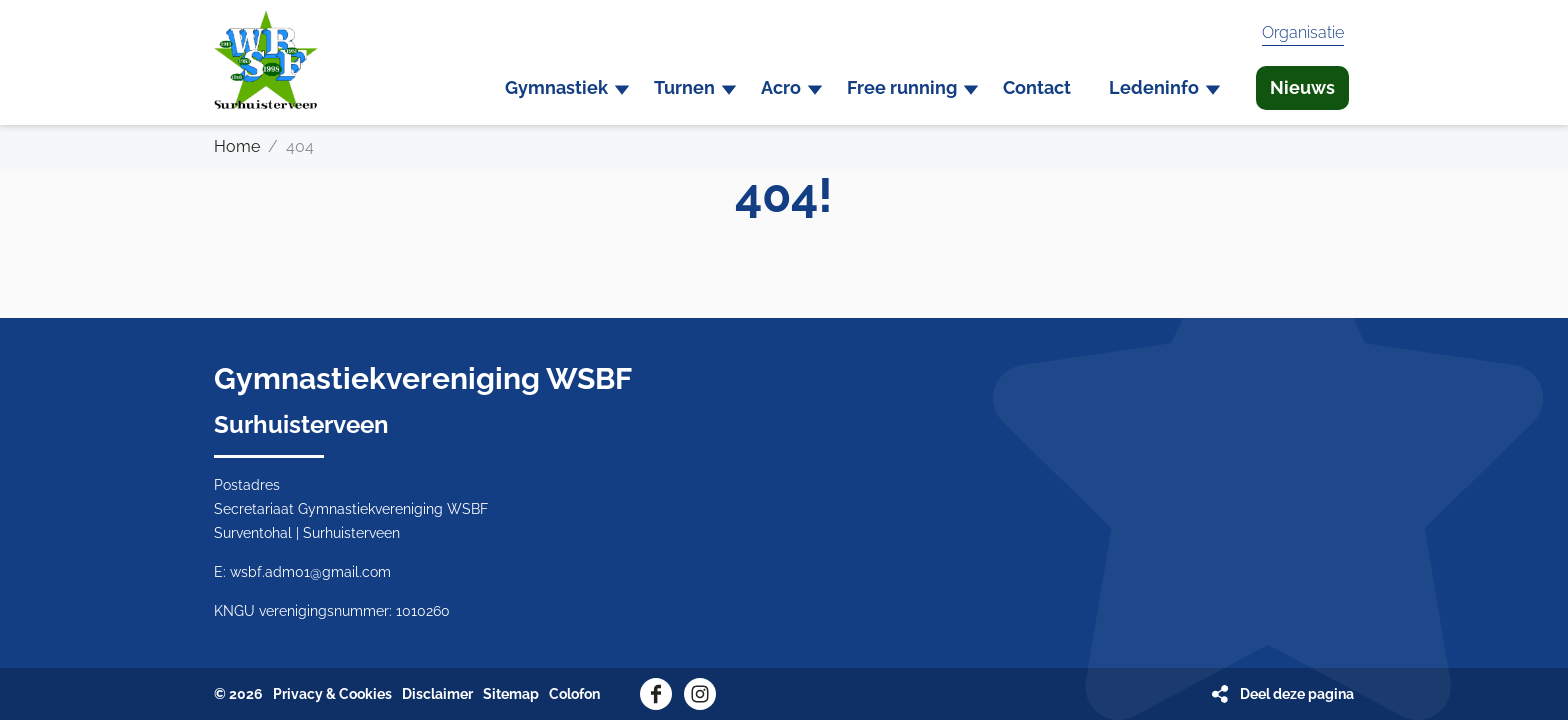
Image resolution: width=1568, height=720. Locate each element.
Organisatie (1303, 32)
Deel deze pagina (1297, 694)
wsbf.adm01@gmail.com (310, 572)
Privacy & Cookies (332, 694)
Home (237, 146)
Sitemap (511, 694)
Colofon (574, 694)
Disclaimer (437, 694)
